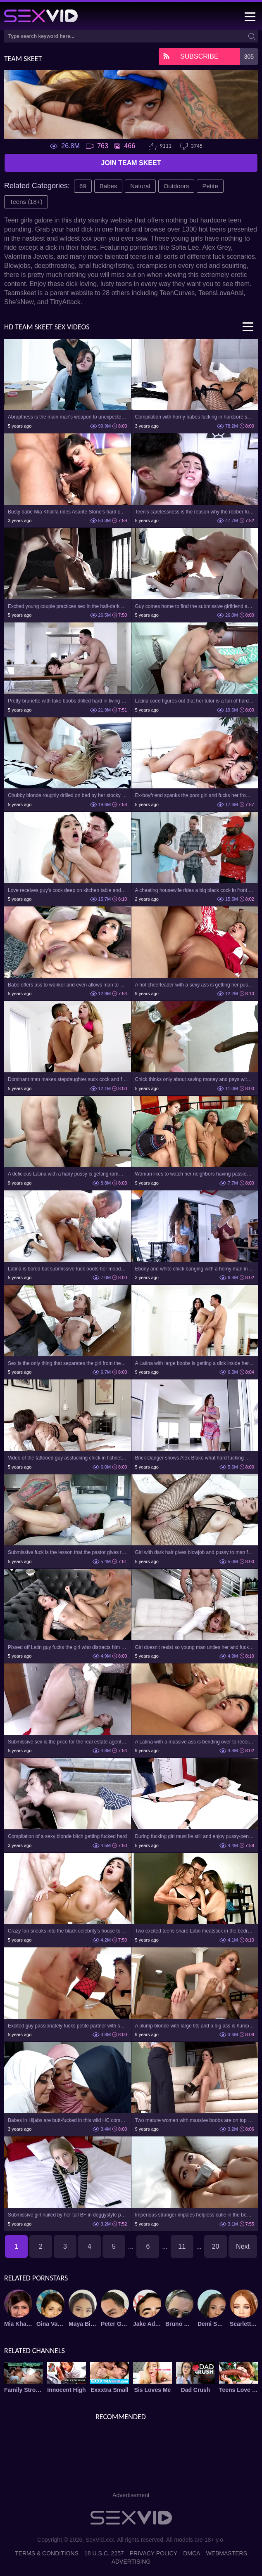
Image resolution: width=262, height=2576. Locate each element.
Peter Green (115, 2324)
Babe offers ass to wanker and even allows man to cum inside (67, 985)
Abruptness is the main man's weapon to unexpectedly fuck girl (67, 417)
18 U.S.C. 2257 (104, 2553)
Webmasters (226, 2553)
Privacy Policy (153, 2553)
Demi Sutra (212, 2324)
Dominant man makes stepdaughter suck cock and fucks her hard (67, 1079)
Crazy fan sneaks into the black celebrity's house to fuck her (67, 1931)
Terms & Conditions (47, 2553)
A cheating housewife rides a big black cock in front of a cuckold (195, 890)
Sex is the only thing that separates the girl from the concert (67, 1363)
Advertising (131, 2561)
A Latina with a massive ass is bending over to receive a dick (195, 1742)
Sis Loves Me (152, 2390)
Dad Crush (195, 2390)
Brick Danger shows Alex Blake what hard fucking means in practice (195, 1458)
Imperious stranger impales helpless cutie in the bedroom (195, 2215)
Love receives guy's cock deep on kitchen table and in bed (67, 890)
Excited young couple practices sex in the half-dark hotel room (67, 606)
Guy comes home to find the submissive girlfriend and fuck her (195, 606)
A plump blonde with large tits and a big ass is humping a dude (195, 2026)
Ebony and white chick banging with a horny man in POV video (195, 1269)
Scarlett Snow (244, 2324)
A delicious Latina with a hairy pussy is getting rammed (67, 1174)
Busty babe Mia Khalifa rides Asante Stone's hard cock (67, 512)
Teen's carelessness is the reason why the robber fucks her (195, 512)
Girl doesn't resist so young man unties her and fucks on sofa (195, 1647)
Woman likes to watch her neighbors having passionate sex (195, 1174)
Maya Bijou (83, 2324)
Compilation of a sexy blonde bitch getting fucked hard (67, 1836)
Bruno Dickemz (179, 2324)
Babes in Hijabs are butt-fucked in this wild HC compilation (67, 2120)
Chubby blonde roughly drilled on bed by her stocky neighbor (67, 795)
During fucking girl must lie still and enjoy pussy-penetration (195, 1836)
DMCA (191, 2553)
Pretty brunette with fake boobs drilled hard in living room (67, 701)
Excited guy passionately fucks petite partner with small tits (67, 2026)
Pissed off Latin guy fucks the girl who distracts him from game (67, 1647)
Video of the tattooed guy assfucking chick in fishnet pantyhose (67, 1458)
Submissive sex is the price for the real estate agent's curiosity (67, 1742)
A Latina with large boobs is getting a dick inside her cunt (195, 1363)
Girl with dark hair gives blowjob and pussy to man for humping (195, 1552)
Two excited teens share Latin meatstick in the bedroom (195, 1931)
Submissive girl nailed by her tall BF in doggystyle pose (67, 2215)
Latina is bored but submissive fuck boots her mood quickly (67, 1269)
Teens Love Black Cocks (238, 2390)
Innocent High (66, 2390)
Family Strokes (23, 2390)
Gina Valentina (50, 2324)
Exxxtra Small (110, 2390)
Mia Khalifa (18, 2324)
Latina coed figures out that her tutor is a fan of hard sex (195, 701)
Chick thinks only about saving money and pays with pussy (195, 1079)
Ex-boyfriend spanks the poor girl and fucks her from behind (195, 795)
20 (215, 2246)
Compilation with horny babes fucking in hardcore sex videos (195, 417)
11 (182, 2246)
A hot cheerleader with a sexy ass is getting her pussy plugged (195, 985)
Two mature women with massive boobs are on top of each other (195, 2120)
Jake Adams (147, 2324)
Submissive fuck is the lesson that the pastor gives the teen (67, 1552)
